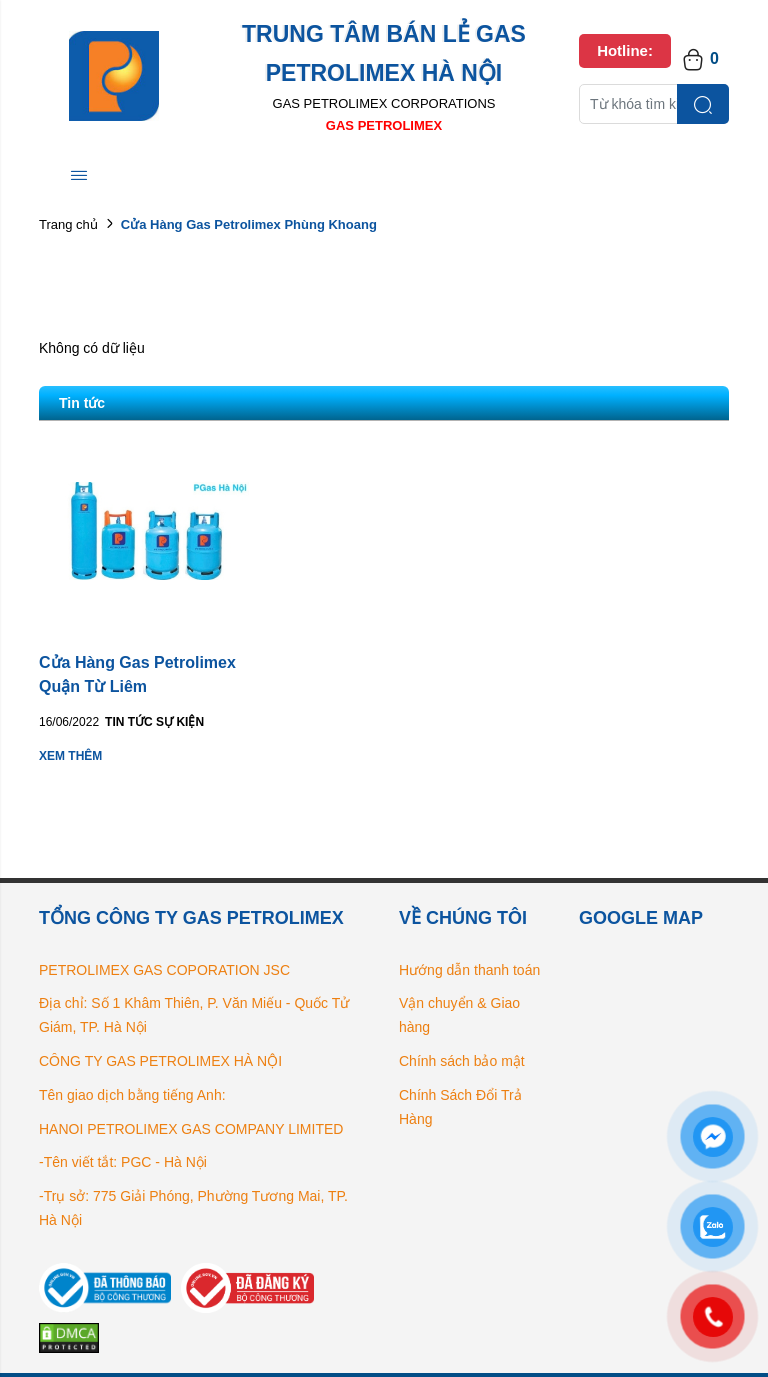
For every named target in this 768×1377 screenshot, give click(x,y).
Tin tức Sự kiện (154, 722)
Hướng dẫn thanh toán (469, 970)
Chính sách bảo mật (462, 1061)
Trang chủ (68, 224)
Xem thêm (70, 756)
